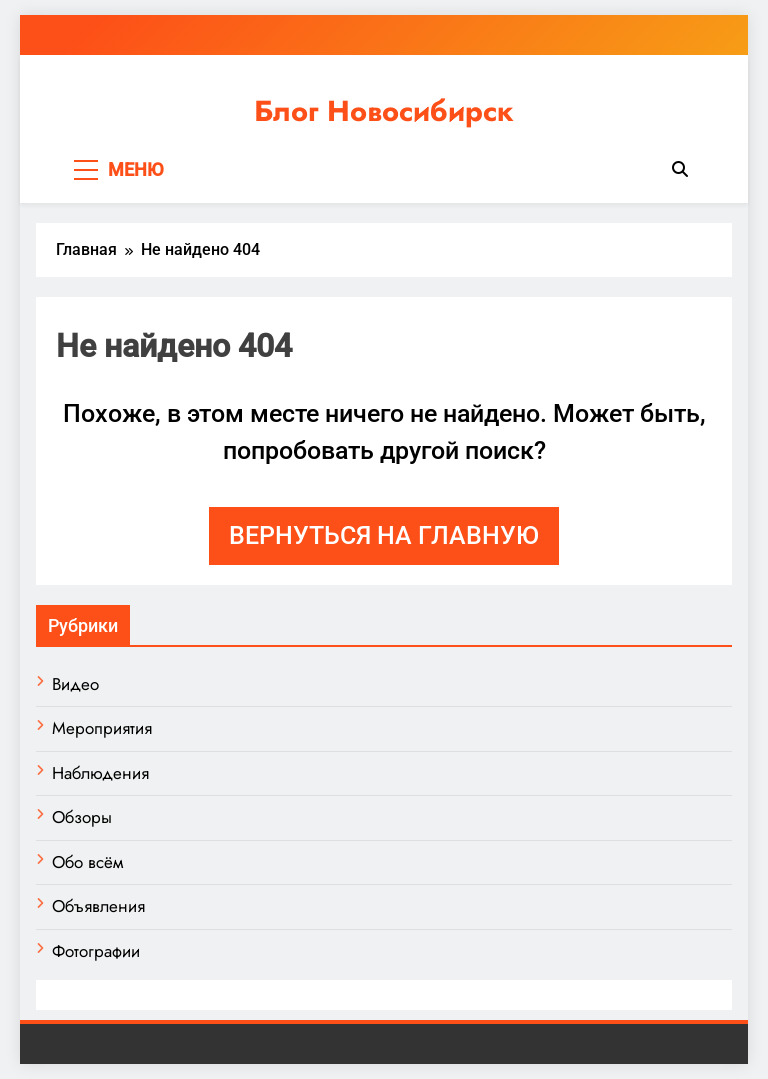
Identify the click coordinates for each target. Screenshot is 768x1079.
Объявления (98, 906)
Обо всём (87, 862)
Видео (75, 684)
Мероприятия (102, 728)
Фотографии (96, 951)
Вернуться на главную (384, 535)
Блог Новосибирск (384, 111)
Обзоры (82, 817)
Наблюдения (100, 773)
